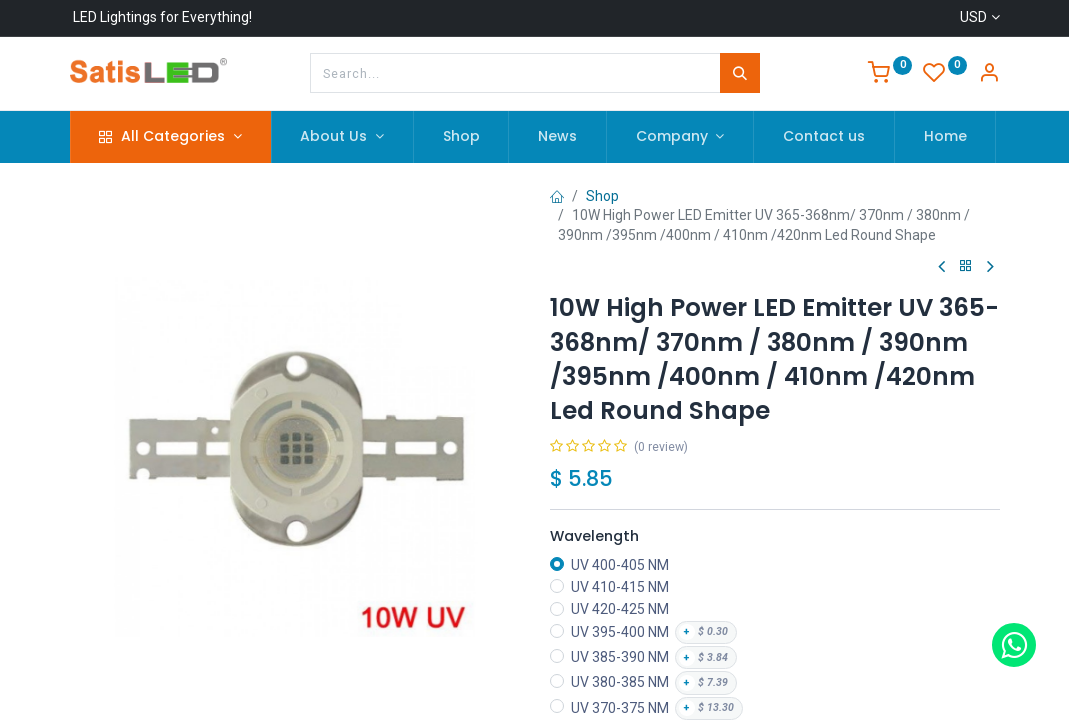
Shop (602, 196)
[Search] (740, 73)
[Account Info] (989, 75)
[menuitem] (461, 137)
